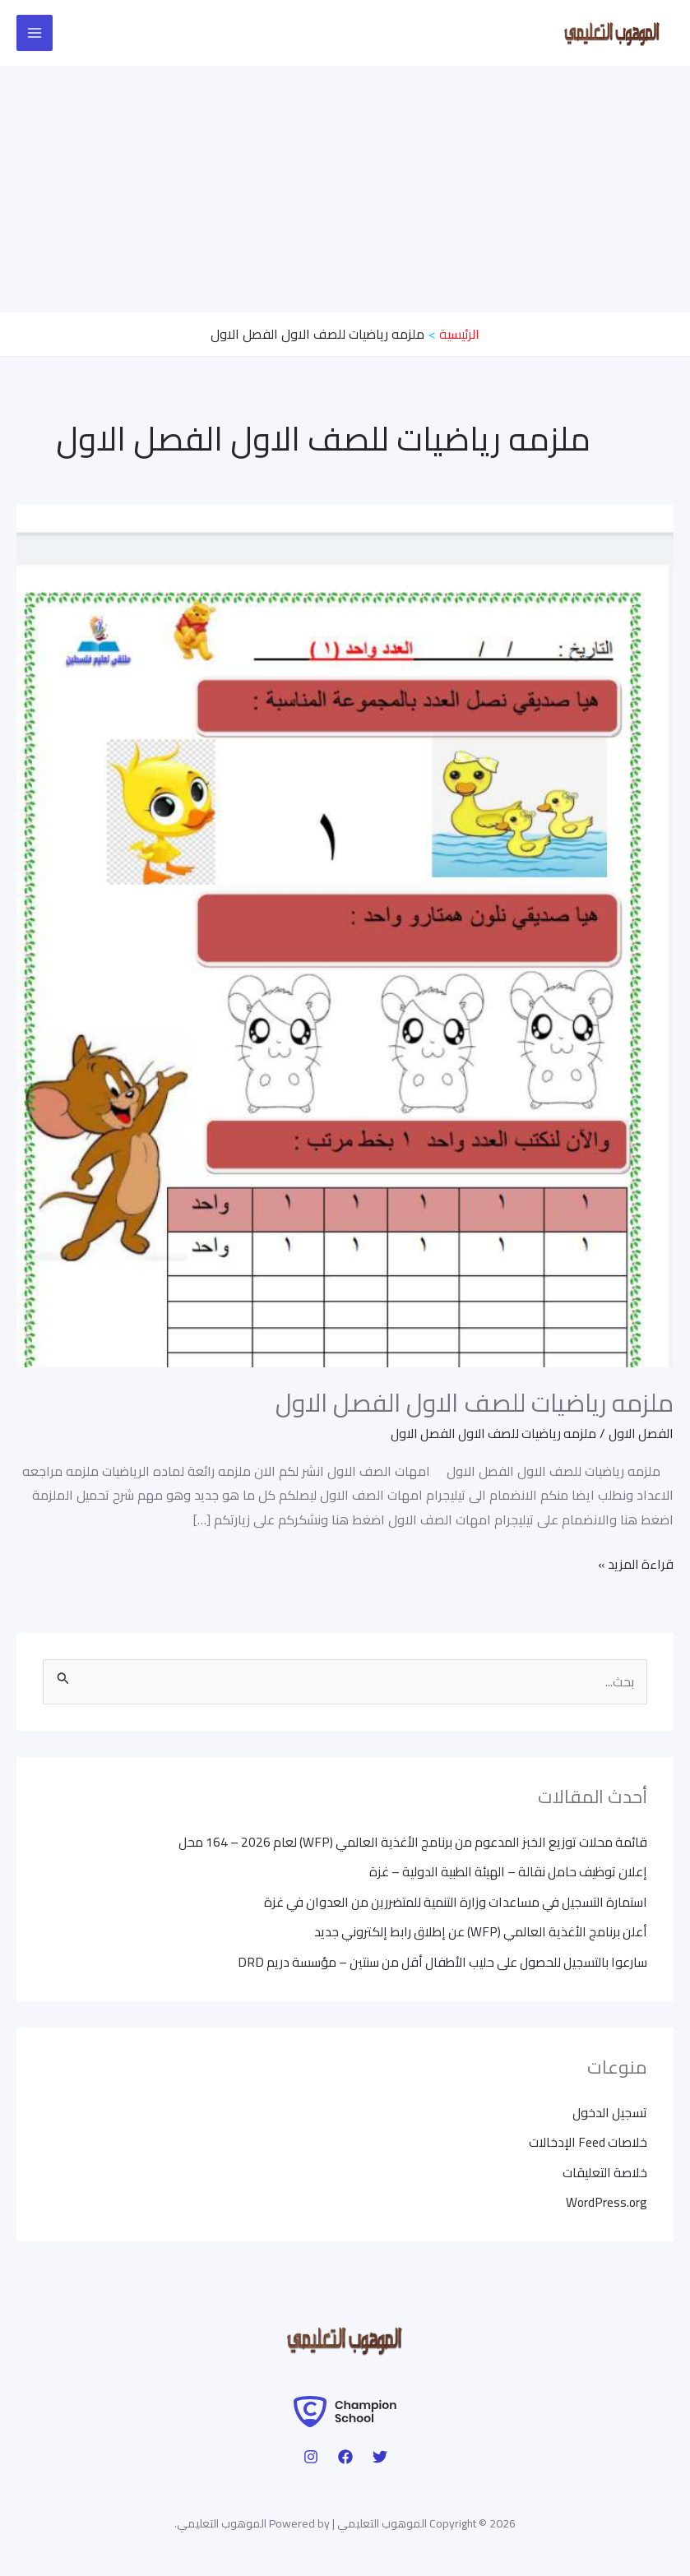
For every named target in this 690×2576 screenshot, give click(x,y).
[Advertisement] (345, 189)
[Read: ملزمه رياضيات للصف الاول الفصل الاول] (345, 934)
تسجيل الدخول (609, 2110)
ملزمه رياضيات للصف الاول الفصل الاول (475, 1402)
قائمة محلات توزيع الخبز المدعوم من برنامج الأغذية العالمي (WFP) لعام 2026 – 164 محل (405, 1841)
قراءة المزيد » (634, 1563)
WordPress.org (605, 2199)
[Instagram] (310, 2454)
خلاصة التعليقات (604, 2169)
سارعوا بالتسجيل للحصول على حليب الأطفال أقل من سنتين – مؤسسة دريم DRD (436, 1960)
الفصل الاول (640, 1432)
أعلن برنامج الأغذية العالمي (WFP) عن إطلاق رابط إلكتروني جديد (475, 1930)
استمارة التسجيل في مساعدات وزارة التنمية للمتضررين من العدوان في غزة (448, 1901)
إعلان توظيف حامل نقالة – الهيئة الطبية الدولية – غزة (503, 1871)
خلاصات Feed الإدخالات (586, 2140)
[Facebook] (345, 2454)
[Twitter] (380, 2454)
